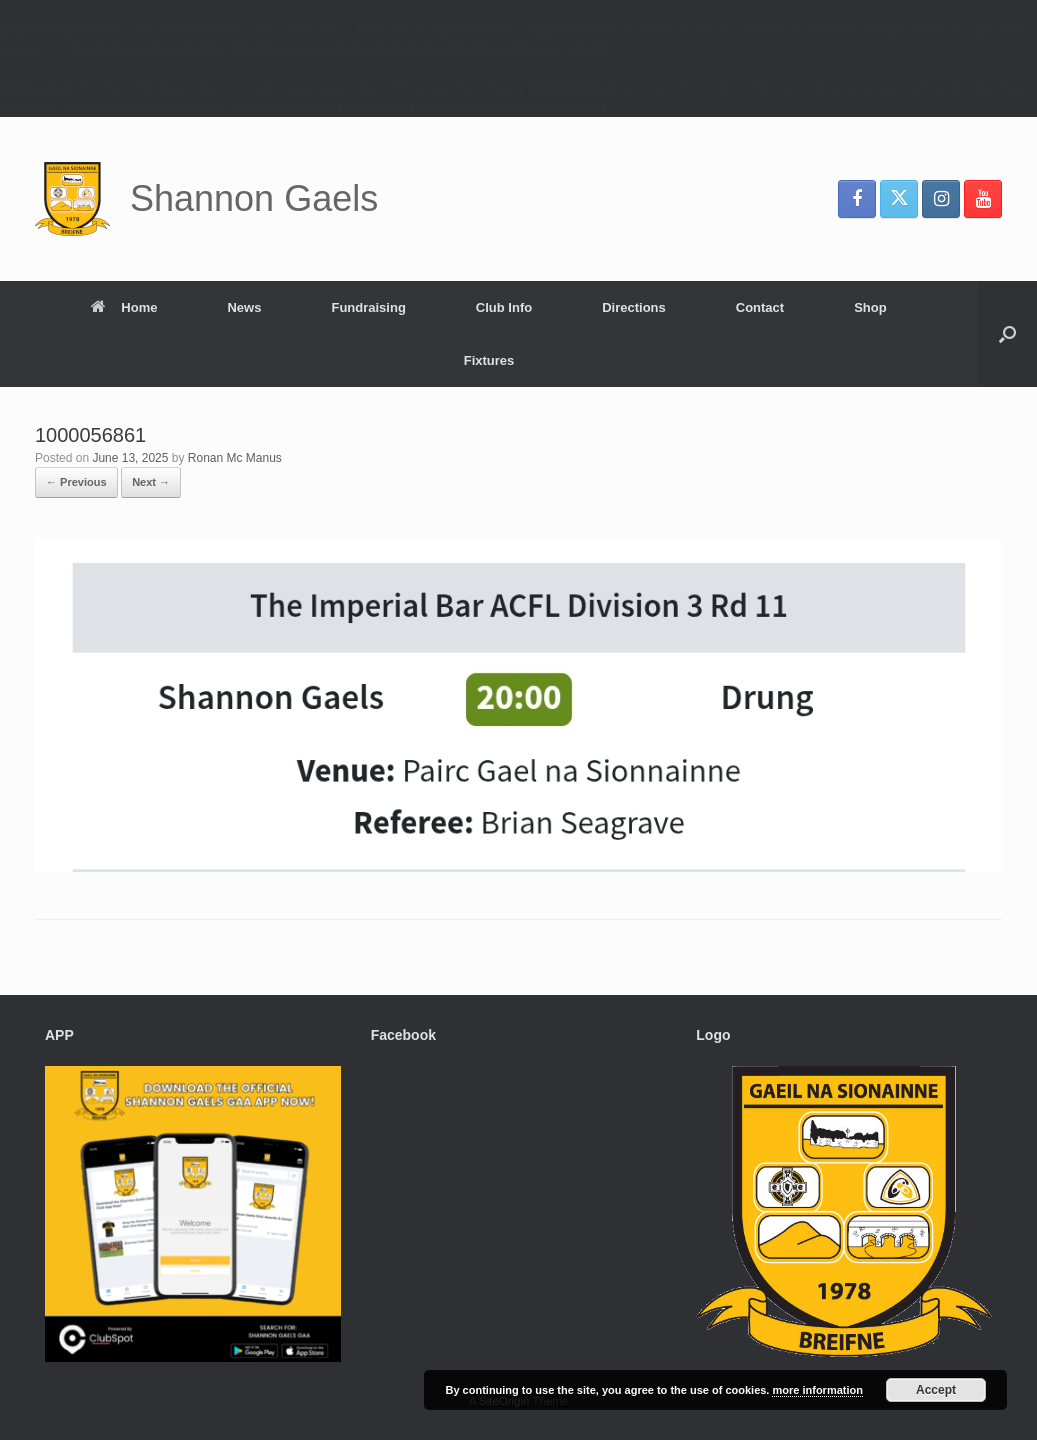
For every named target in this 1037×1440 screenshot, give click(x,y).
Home (124, 307)
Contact (760, 307)
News (244, 307)
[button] (1007, 334)
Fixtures (489, 360)
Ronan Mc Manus (235, 458)
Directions (634, 307)
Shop (870, 307)
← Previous (76, 482)
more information (817, 1390)
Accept (936, 1390)
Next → (151, 482)
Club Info (504, 307)
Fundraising (368, 307)
